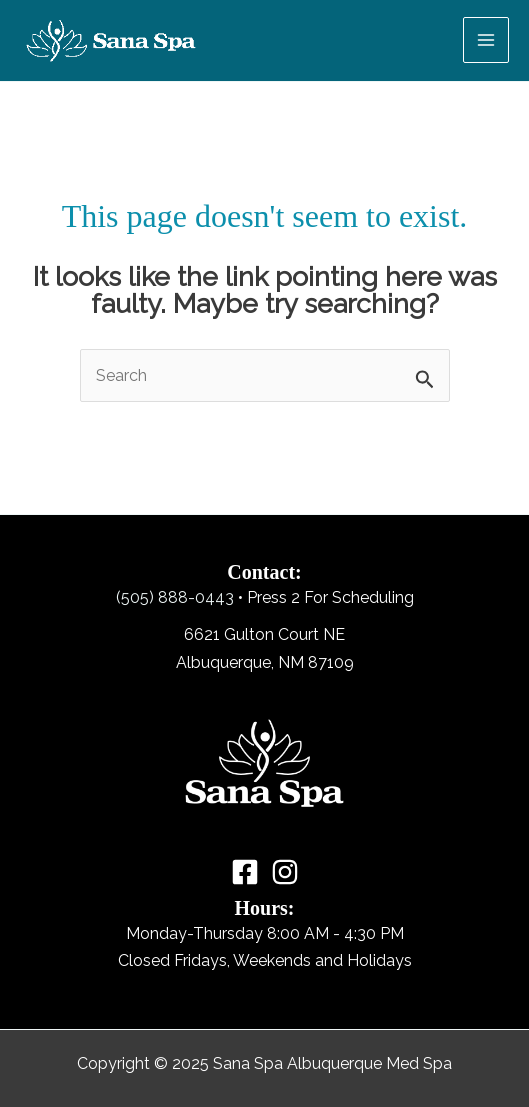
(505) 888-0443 (175, 597)
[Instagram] (285, 872)
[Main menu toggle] (486, 40)
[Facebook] (245, 872)
